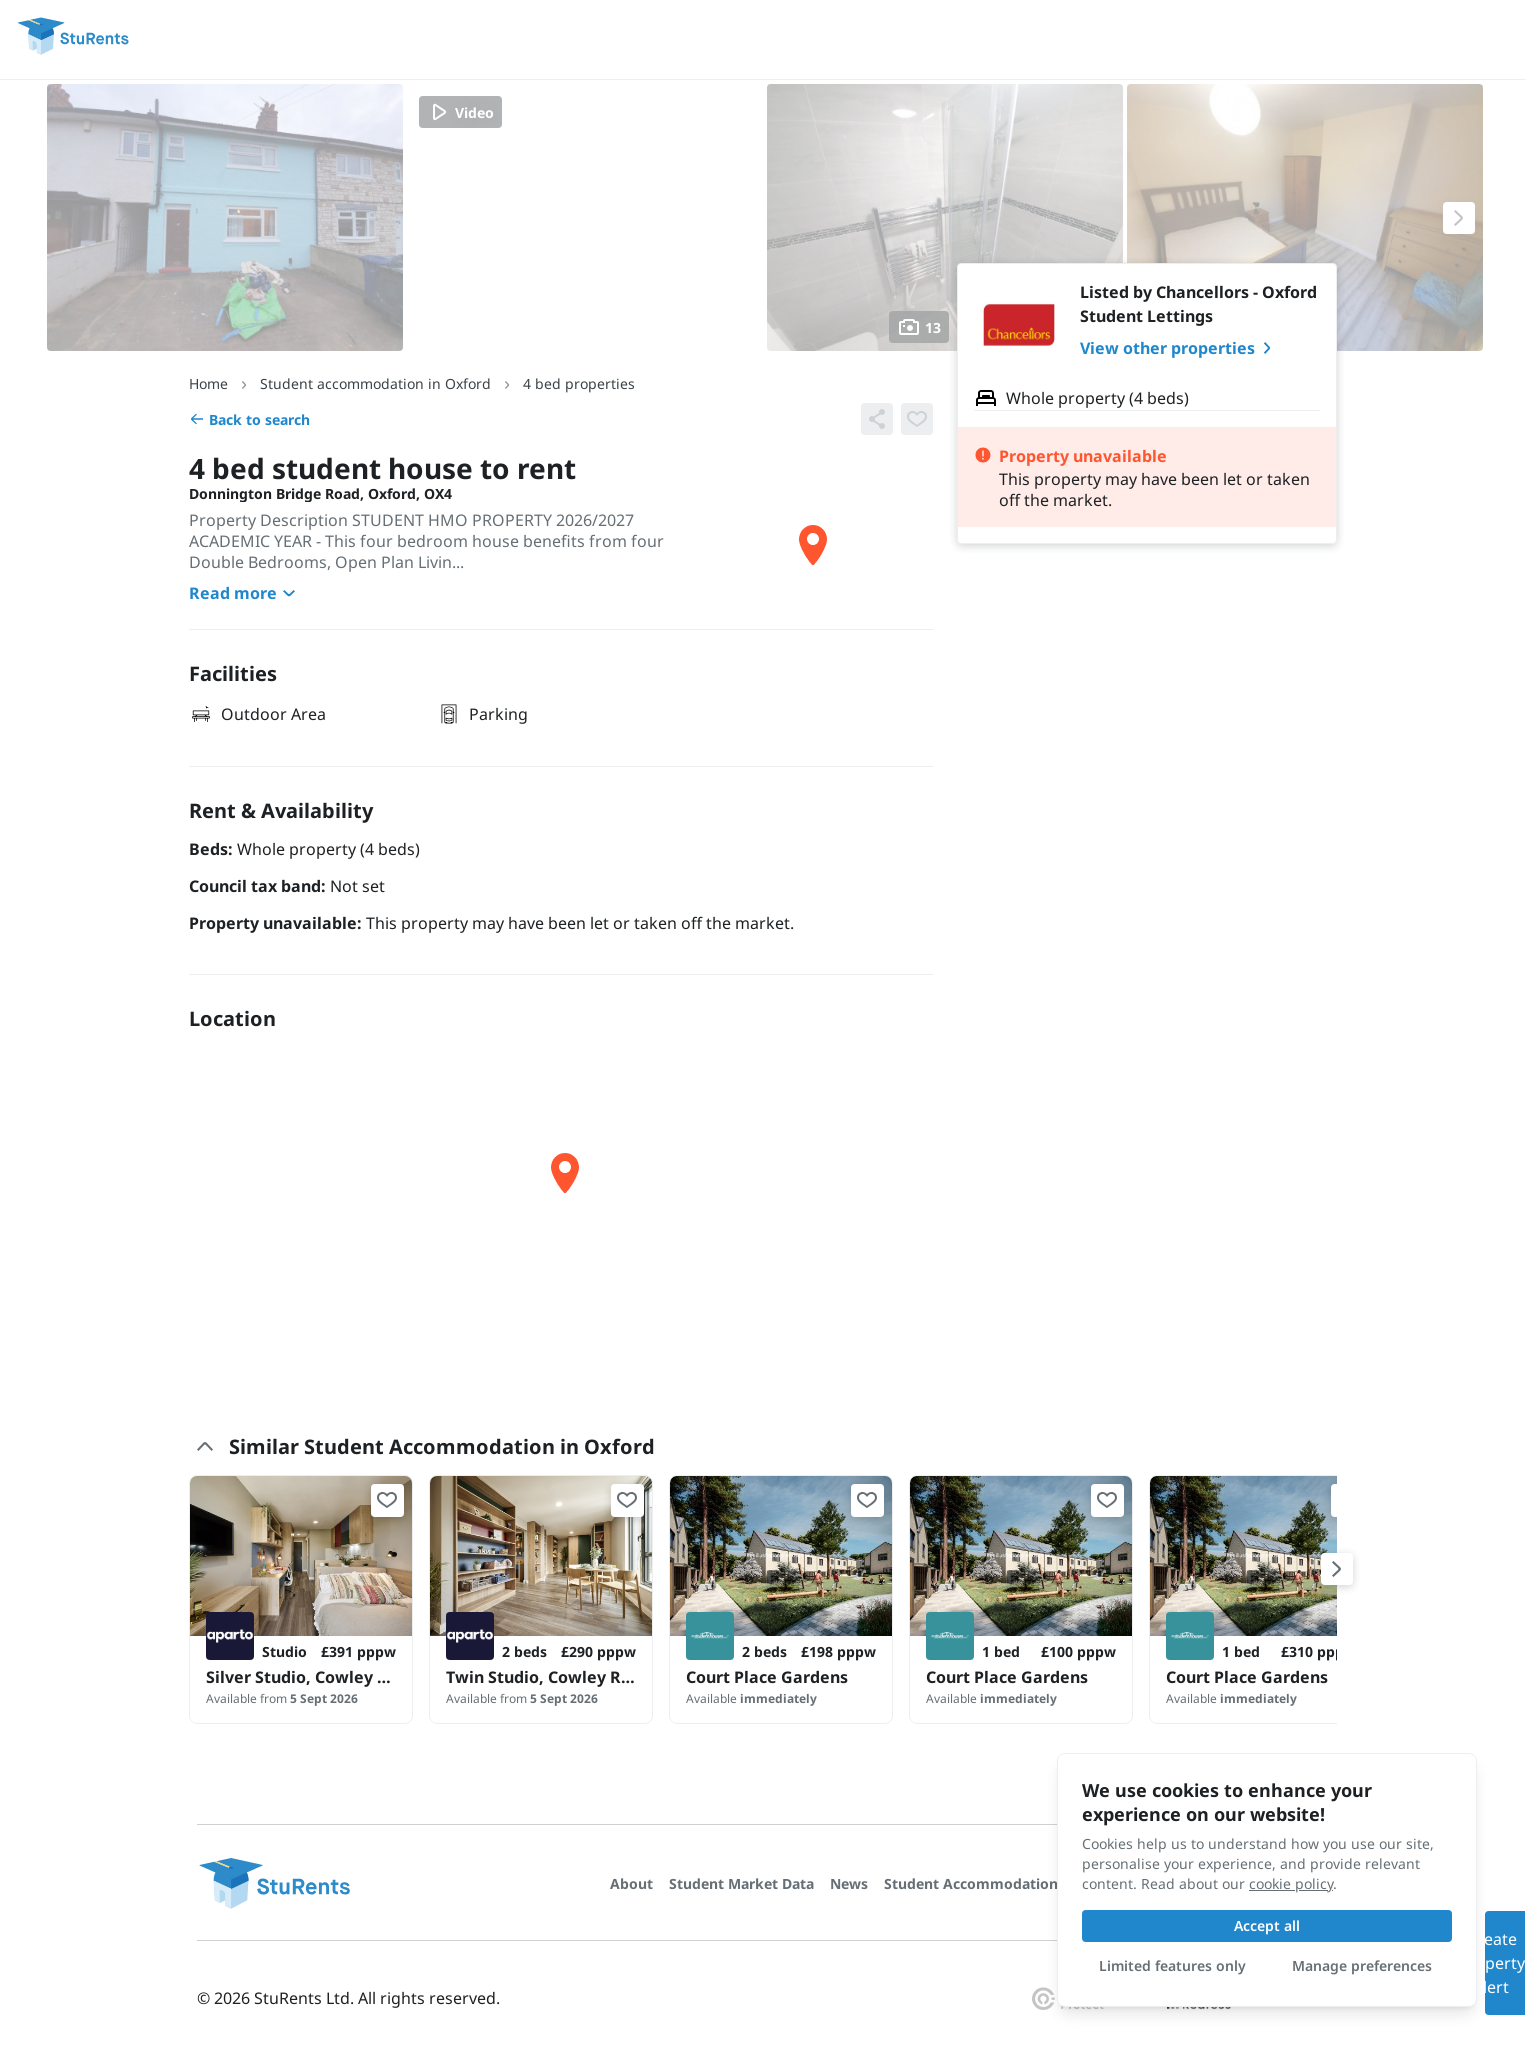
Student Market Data (741, 1883)
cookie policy (1291, 1883)
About (631, 1883)
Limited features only (1172, 1965)
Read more (245, 593)
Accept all (1267, 1925)
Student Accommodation (971, 1883)
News (849, 1883)
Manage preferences (1362, 1965)
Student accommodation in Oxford (375, 383)
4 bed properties (579, 383)
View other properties (1179, 348)
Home (208, 383)
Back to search (249, 419)
